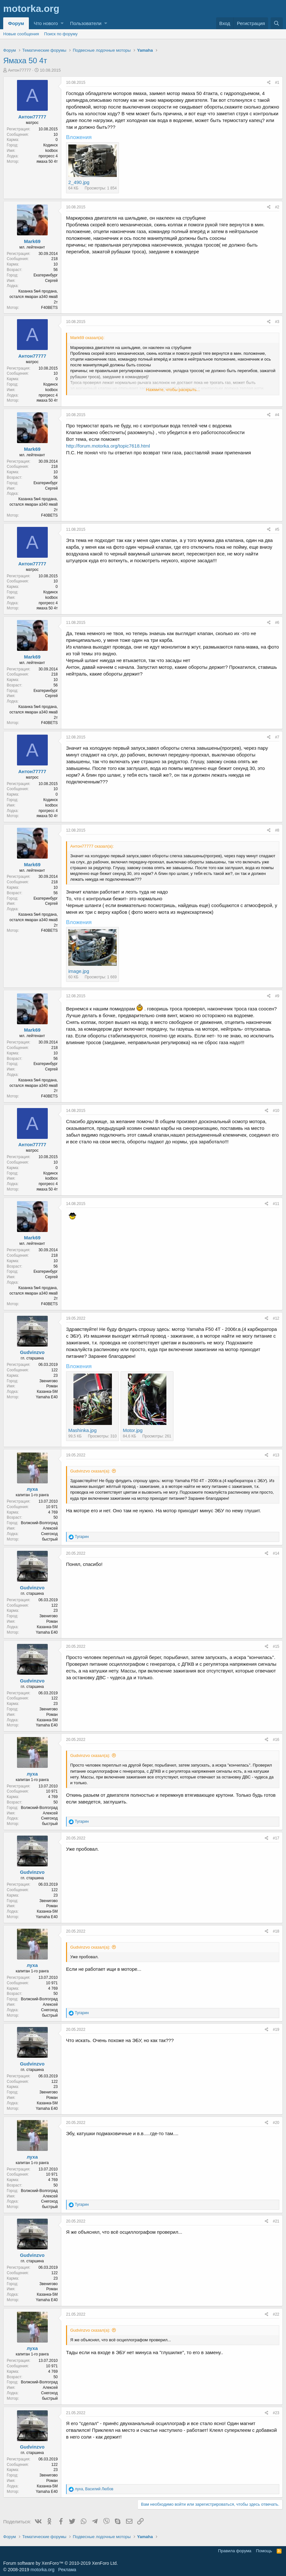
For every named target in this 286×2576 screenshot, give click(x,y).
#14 (276, 1553)
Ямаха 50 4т (25, 60)
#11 (276, 1203)
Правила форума (234, 2550)
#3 (277, 321)
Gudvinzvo (32, 1352)
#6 (277, 622)
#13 (276, 1455)
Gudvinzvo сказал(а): (90, 1471)
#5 (277, 529)
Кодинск (50, 145)
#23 (276, 2413)
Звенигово (48, 1381)
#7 (277, 737)
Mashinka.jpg (82, 1430)
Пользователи (85, 23)
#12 (276, 1318)
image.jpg (78, 971)
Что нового (46, 23)
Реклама (67, 2569)
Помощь (264, 2550)
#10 (276, 1110)
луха (32, 1489)
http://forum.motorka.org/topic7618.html (108, 446)
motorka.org (42, 2569)
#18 (276, 1931)
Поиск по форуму (61, 33)
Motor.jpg (133, 1430)
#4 (277, 415)
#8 (277, 830)
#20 (276, 2122)
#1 (277, 82)
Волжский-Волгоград (39, 1523)
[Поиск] (277, 23)
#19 (276, 2029)
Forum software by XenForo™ (60, 2563)
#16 (276, 1739)
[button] (62, 23)
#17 (276, 1838)
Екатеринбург (46, 275)
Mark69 (32, 241)
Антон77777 (19, 70)
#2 (277, 207)
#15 (276, 1646)
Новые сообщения (21, 33)
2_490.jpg (78, 182)
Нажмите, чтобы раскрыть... (173, 389)
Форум (16, 23)
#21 (276, 2221)
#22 (276, 2314)
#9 (277, 996)
